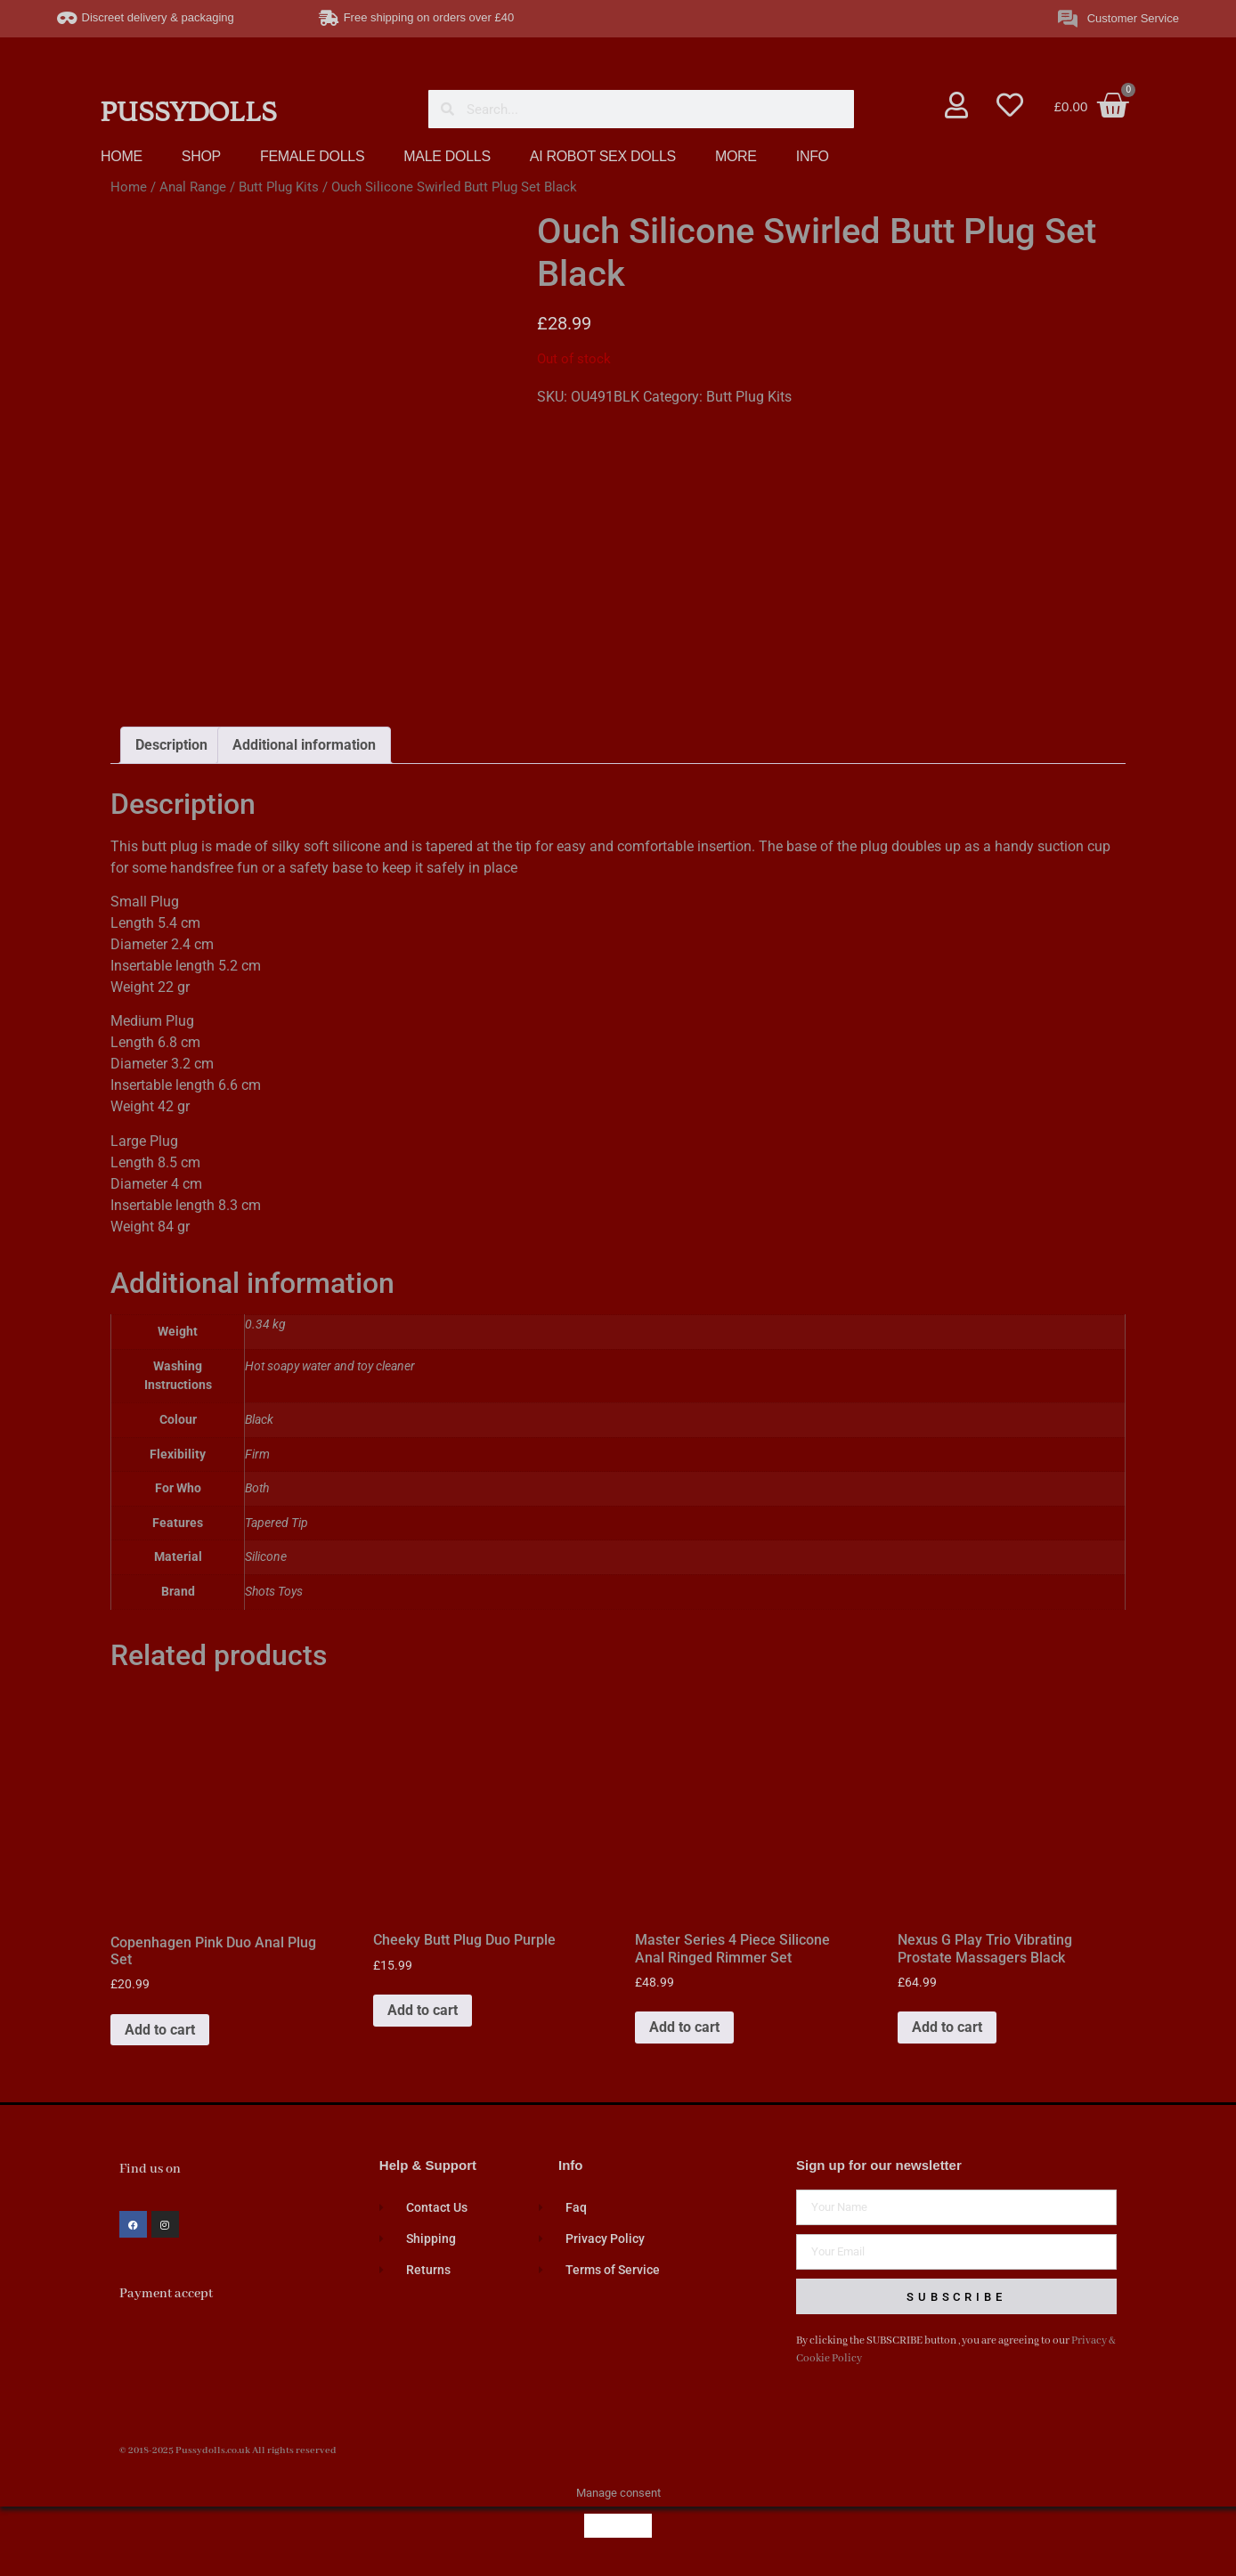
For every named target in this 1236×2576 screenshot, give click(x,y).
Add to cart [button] (160, 2033)
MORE (736, 156)
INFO (812, 156)
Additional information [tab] (304, 749)
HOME (121, 156)
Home (128, 187)
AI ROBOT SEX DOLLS (603, 156)
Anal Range (192, 187)
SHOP (201, 156)
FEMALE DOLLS (312, 156)
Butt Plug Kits (279, 187)
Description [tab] (171, 749)
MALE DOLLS (446, 156)
